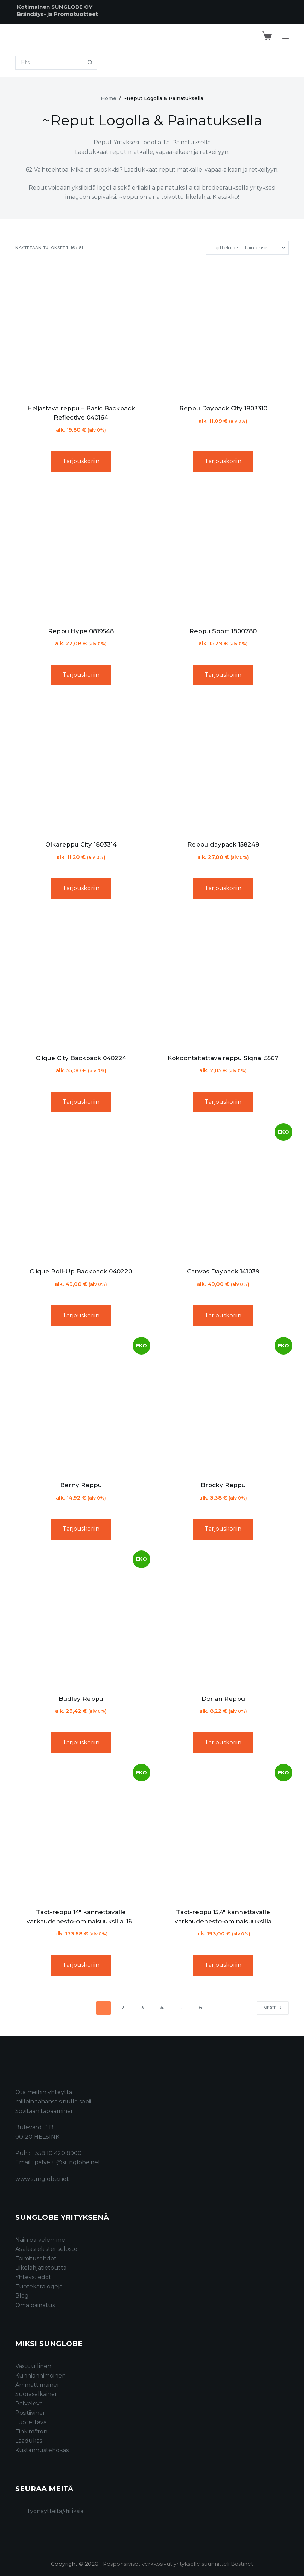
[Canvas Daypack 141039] (223, 1192)
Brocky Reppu (223, 1485)
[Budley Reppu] (81, 1620)
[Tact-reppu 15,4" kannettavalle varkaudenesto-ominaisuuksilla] (223, 1833)
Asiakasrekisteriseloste (46, 2249)
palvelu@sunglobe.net (67, 2162)
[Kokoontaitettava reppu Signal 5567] (223, 979)
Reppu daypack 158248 (223, 844)
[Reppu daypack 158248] (223, 765)
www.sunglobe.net (42, 2179)
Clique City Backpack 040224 (81, 1058)
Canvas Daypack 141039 (223, 1271)
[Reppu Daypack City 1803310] (223, 329)
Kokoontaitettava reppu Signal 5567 (223, 1058)
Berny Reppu (81, 1485)
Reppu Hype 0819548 (81, 631)
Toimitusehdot (36, 2258)
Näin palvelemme (40, 2239)
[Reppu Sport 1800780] (223, 552)
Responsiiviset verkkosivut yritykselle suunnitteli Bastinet (178, 2563)
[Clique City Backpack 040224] (81, 979)
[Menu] (285, 36)
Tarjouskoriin (81, 461)
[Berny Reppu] (81, 1406)
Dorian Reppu (223, 1698)
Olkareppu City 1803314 (81, 844)
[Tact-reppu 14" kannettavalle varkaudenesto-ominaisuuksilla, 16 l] (81, 1833)
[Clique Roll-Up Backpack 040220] (81, 1192)
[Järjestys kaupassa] (247, 248)
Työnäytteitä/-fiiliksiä (55, 2511)
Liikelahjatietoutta (40, 2267)
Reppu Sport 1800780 (223, 631)
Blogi (22, 2295)
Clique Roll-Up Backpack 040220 (81, 1271)
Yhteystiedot (33, 2277)
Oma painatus (35, 2305)
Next (272, 2007)
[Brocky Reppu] (223, 1406)
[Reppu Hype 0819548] (81, 552)
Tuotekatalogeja (39, 2286)
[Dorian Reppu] (223, 1620)
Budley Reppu (81, 1698)
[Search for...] (49, 63)
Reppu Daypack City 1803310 (223, 408)
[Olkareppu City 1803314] (81, 765)
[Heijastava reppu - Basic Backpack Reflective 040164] (81, 329)
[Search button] (90, 63)
